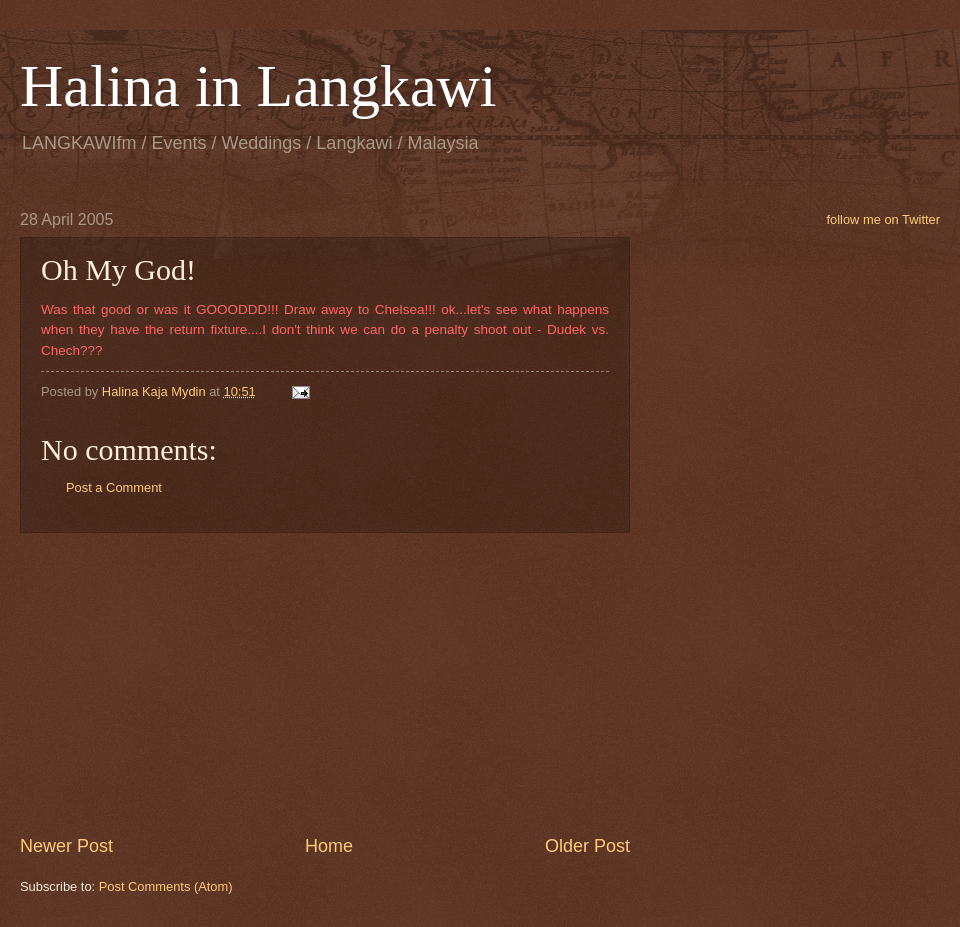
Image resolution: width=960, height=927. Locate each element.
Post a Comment (114, 487)
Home (329, 846)
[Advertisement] (325, 684)
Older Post (587, 846)
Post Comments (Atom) (166, 886)
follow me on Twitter (883, 219)
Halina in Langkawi (258, 86)
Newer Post (66, 846)
